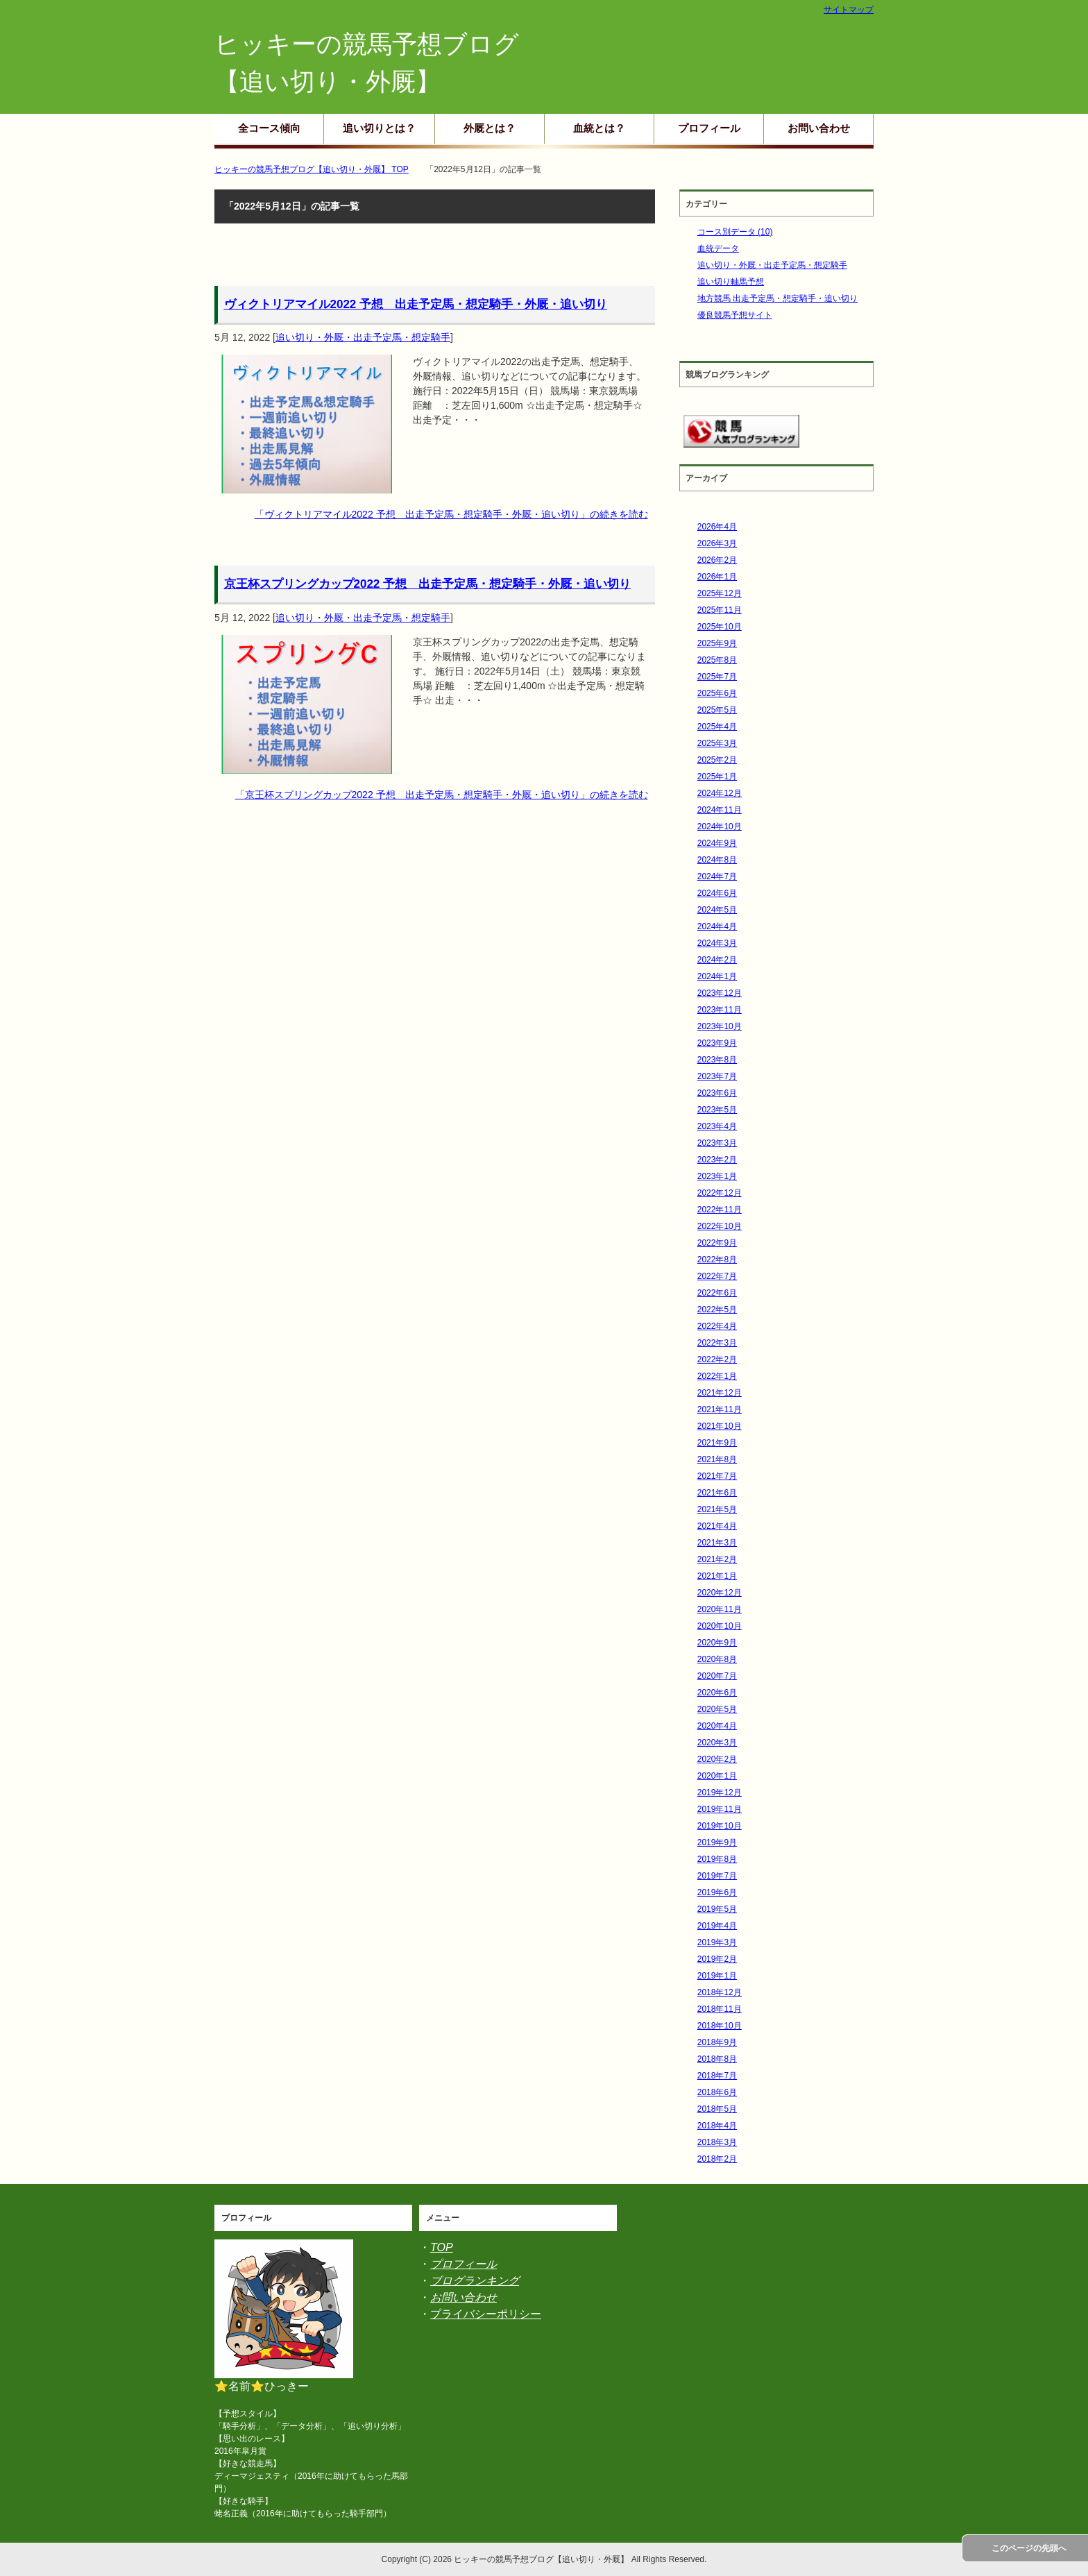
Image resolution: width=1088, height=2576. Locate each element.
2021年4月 (717, 1526)
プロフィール (709, 128)
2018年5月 (717, 2109)
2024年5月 (717, 910)
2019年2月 (717, 1959)
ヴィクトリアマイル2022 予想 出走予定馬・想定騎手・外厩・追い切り (416, 304)
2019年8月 (717, 1859)
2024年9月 (717, 843)
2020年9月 (717, 1642)
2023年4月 (717, 1126)
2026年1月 (717, 577)
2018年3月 (717, 2142)
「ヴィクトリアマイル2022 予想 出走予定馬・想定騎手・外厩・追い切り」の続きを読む (451, 514)
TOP (441, 2247)
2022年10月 (719, 1226)
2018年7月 (717, 2076)
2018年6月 (717, 2092)
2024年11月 (719, 810)
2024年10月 (719, 826)
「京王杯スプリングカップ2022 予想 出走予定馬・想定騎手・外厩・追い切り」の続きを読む (441, 794)
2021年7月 (717, 1476)
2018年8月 (717, 2059)
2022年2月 (717, 1359)
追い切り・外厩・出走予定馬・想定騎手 (362, 337)
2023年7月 (717, 1076)
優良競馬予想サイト (734, 315)
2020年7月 (717, 1676)
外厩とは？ (490, 128)
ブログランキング (474, 2281)
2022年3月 (717, 1343)
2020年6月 (717, 1692)
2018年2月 (717, 2159)
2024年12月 (719, 793)
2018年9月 (717, 2042)
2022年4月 (717, 1326)
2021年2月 (717, 1559)
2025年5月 (717, 710)
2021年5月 (717, 1509)
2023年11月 (719, 1010)
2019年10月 (719, 1826)
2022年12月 (719, 1193)
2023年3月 (717, 1143)
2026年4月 (717, 527)
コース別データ (735, 232)
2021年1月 (717, 1576)
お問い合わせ (819, 128)
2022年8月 (717, 1259)
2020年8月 (717, 1659)
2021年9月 (717, 1443)
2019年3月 (717, 1942)
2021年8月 (717, 1459)
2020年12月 (719, 1593)
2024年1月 (717, 976)
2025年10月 (719, 627)
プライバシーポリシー (485, 2314)
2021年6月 (717, 1493)
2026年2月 (717, 560)
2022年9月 (717, 1243)
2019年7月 (717, 1876)
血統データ (718, 248)
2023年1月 (717, 1176)
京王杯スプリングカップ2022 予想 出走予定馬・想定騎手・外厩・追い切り (427, 584)
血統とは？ (599, 128)
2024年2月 (717, 960)
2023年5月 (717, 1110)
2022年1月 (717, 1376)
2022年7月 (717, 1276)
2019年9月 (717, 1842)
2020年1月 (717, 1776)
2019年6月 (717, 1892)
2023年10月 (719, 1026)
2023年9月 (717, 1043)
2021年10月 (719, 1426)
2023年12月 (719, 993)
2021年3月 (717, 1543)
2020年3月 (717, 1742)
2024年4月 (717, 926)
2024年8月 (717, 860)
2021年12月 (719, 1393)
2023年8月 (717, 1060)
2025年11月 (719, 610)
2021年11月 (719, 1409)
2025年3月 (717, 743)
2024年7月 (717, 876)
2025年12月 (719, 593)
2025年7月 (717, 676)
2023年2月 (717, 1159)
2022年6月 (717, 1293)
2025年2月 (717, 760)
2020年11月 (719, 1609)
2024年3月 (717, 943)
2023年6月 (717, 1093)
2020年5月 (717, 1709)
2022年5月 (717, 1309)
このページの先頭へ (1029, 2548)
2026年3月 (717, 543)
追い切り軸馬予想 (730, 282)
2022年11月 (719, 1209)
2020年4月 (717, 1726)
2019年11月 (719, 1809)
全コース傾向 (269, 128)
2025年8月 (717, 660)
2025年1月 (717, 776)
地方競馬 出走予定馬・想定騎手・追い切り (777, 298)
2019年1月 (717, 1976)
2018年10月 (719, 2026)
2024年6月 (717, 893)
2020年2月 (717, 1759)
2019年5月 (717, 1909)
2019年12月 (719, 1792)
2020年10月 (719, 1626)
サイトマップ (849, 10)
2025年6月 (717, 693)
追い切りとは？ (379, 128)
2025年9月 (717, 643)
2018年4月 (717, 2125)
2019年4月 (717, 1926)
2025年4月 (717, 726)
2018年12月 (719, 1992)
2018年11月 (719, 2009)
